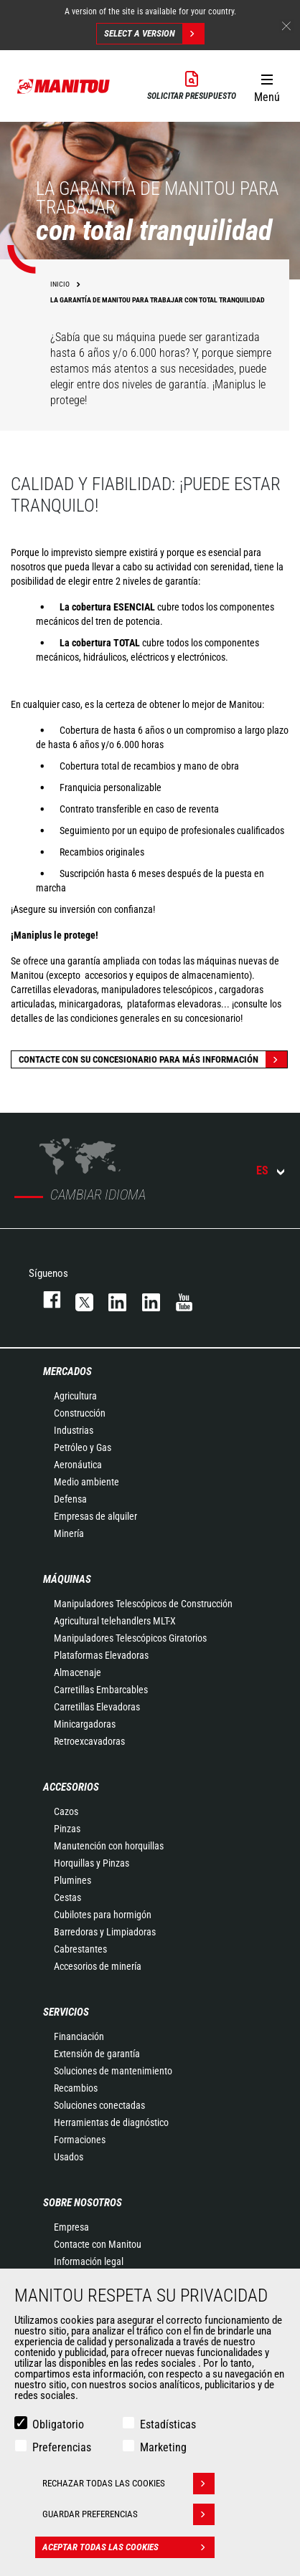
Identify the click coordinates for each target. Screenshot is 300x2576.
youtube (177, 1299)
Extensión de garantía (97, 2053)
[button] (266, 85)
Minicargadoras (85, 1724)
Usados (68, 2157)
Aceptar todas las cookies (128, 2547)
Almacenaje (77, 1672)
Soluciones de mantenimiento (113, 2071)
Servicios (66, 2012)
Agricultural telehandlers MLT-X (115, 1621)
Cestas (67, 1897)
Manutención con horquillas (109, 1846)
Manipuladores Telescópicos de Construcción (143, 1603)
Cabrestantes (80, 1949)
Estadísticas (168, 2424)
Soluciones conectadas (99, 2105)
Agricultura (75, 1396)
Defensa (70, 1499)
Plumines (72, 1880)
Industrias (73, 1430)
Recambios (76, 2088)
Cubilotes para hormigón (102, 1914)
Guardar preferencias (128, 2514)
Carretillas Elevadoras (97, 1707)
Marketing (163, 2447)
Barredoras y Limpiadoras (105, 1932)
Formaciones (80, 2139)
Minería (69, 1533)
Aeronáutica (78, 1464)
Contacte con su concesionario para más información (153, 1059)
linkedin (144, 1299)
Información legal (88, 2261)
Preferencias (61, 2447)
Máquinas (67, 1579)
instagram (110, 1299)
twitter (77, 1299)
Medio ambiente (86, 1482)
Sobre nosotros (82, 2202)
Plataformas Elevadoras (101, 1655)
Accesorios (71, 1787)
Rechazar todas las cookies (128, 2483)
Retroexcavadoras (89, 1741)
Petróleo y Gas (82, 1447)
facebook (45, 1299)
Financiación (79, 2036)
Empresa (71, 2227)
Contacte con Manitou (97, 2244)
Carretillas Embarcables (101, 1689)
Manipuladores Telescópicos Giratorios (130, 1638)
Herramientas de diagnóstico (111, 2122)
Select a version (154, 34)
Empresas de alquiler (95, 1516)
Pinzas (67, 1828)
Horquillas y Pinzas (91, 1863)
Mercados (67, 1371)
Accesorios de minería (97, 1966)
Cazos (66, 1811)
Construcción (80, 1413)
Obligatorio (58, 2424)
